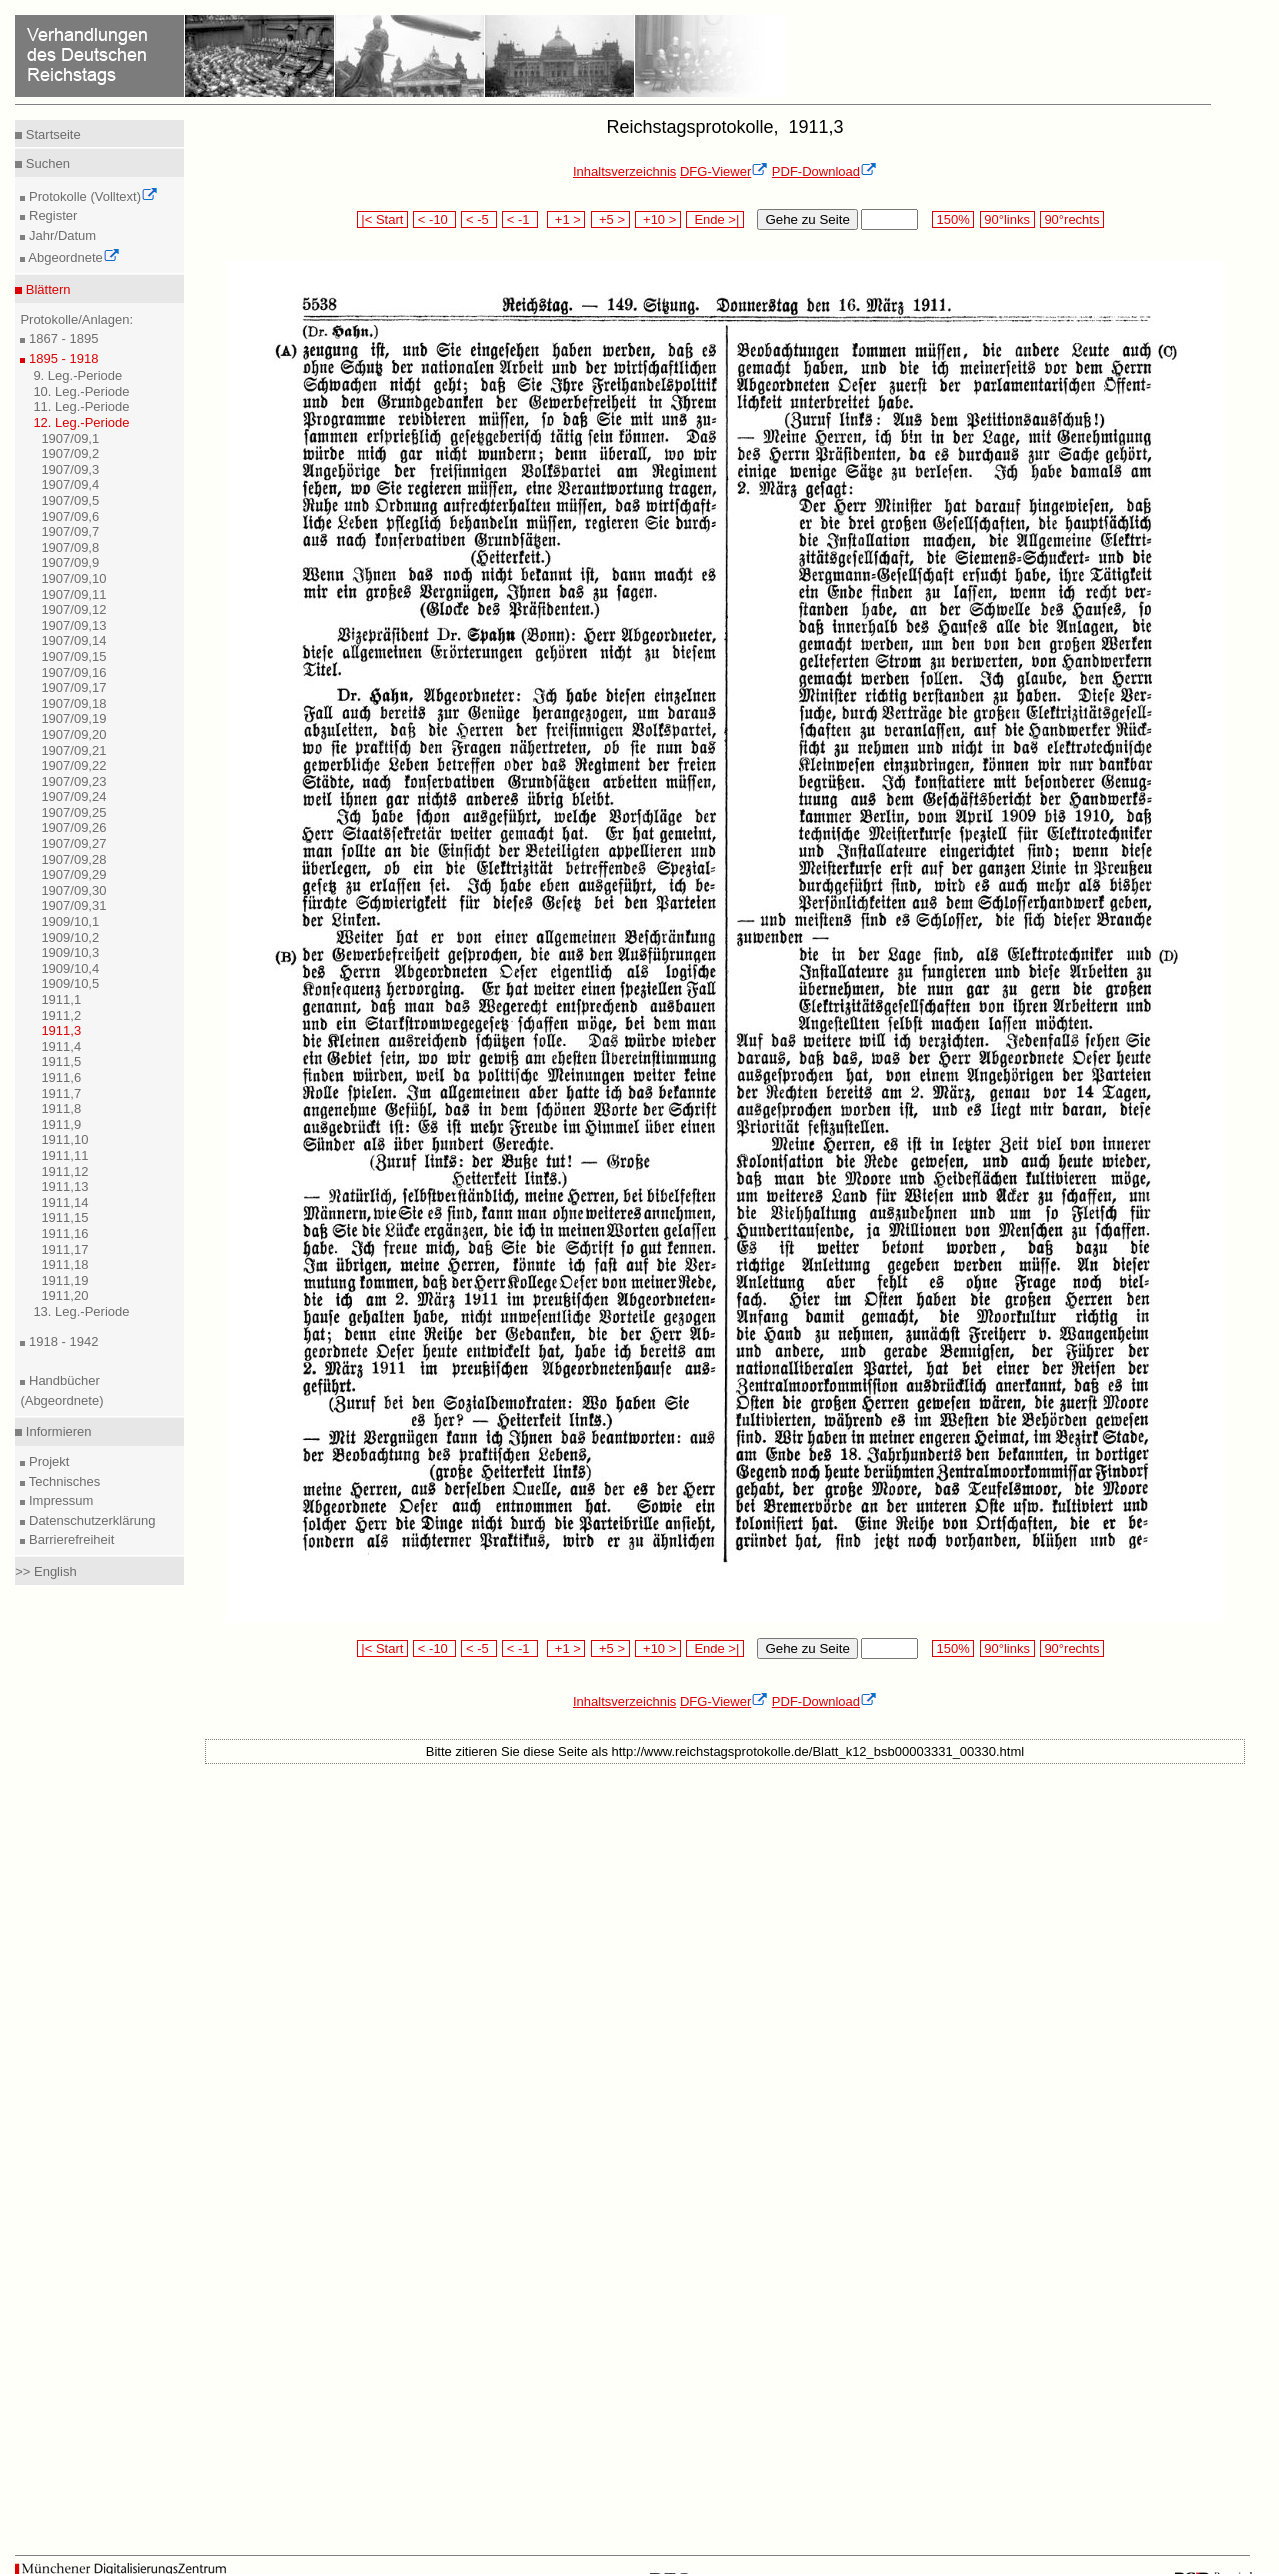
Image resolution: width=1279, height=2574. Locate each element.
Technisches (62, 1481)
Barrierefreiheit (69, 1539)
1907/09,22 (73, 765)
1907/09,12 (73, 609)
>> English (45, 1571)
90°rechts (1072, 219)
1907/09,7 (70, 531)
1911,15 (64, 1217)
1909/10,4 (70, 968)
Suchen (46, 163)
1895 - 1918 (61, 358)
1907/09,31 (73, 905)
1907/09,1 (70, 438)
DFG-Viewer (724, 171)
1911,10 (64, 1139)
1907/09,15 (73, 656)
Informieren (56, 1431)
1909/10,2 (70, 937)
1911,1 (61, 999)
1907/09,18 (73, 703)
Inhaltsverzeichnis (624, 171)
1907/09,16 (73, 672)
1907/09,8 (70, 547)
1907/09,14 (73, 640)
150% (953, 219)
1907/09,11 (73, 594)
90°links (1007, 219)
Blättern (46, 289)
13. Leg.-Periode (81, 1311)
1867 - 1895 (61, 338)
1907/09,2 (70, 453)
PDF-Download (824, 171)
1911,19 (64, 1280)
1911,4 (61, 1046)
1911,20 (64, 1295)
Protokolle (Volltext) (91, 196)
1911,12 (64, 1171)
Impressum (59, 1500)
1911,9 (61, 1124)
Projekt (47, 1461)
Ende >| (715, 219)
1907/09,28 (73, 859)
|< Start (382, 219)
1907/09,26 (73, 827)
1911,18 (64, 1264)
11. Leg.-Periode (81, 406)
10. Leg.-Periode (81, 391)
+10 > (658, 219)
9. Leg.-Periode (77, 375)
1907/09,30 (73, 890)
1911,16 (64, 1233)
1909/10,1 (70, 921)
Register (51, 215)
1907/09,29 (73, 874)
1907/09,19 (73, 718)
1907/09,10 (73, 578)
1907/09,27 (73, 843)
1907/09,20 (73, 734)
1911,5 (61, 1061)
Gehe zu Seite (807, 219)
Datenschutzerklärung (90, 1520)
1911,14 (64, 1202)
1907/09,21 (73, 750)
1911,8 (61, 1108)
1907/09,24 (73, 796)
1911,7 (61, 1093)
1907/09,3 (70, 469)
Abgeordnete (72, 257)
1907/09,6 (70, 516)
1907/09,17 (73, 687)
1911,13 (64, 1186)
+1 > (566, 219)
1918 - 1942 (61, 1341)
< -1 (520, 219)
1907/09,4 (70, 484)
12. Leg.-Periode (81, 422)
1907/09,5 (70, 500)
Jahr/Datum (60, 235)
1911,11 (64, 1155)
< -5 (479, 219)
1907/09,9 (70, 562)
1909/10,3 (70, 952)
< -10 (434, 219)
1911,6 (61, 1077)
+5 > (610, 219)
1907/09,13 (73, 625)
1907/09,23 (73, 781)
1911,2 (61, 1015)
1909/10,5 (70, 983)
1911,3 (61, 1030)
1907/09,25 (73, 812)
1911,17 (64, 1249)
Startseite (51, 134)
